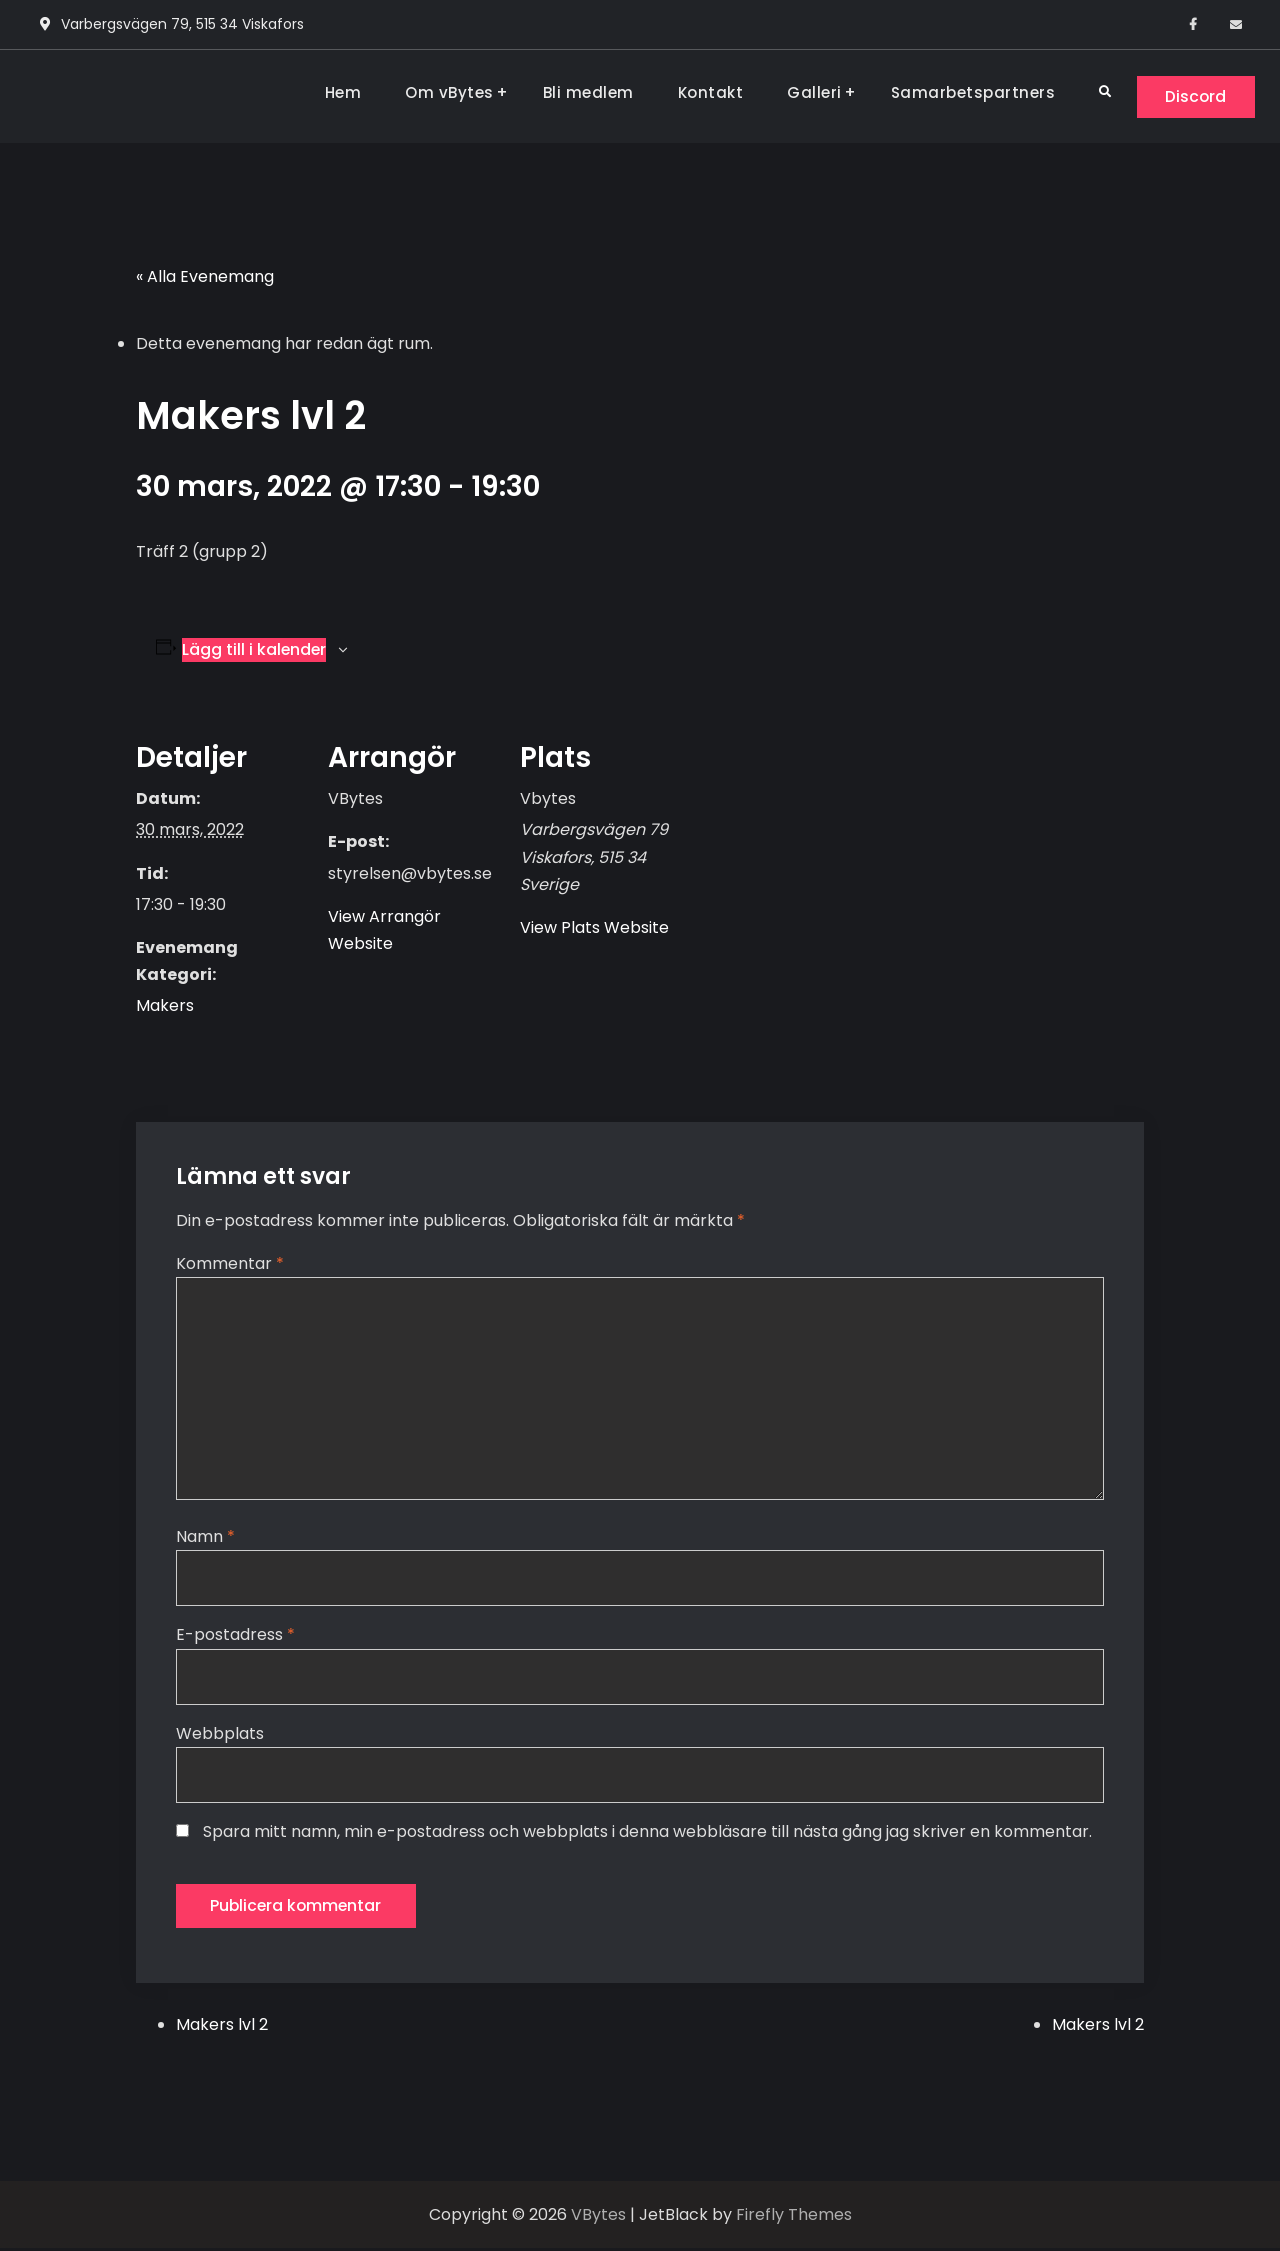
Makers (165, 1006)
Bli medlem (584, 92)
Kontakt (707, 92)
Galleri (810, 92)
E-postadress (235, 1636)
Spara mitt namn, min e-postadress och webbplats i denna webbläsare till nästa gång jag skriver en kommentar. (647, 1832)
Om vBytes (445, 92)
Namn (205, 1537)
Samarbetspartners (969, 92)
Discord (1194, 96)
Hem (339, 92)
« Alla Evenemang (205, 277)
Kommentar (230, 1263)
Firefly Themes (794, 2216)
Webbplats (220, 1734)
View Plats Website (594, 928)
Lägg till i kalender (255, 649)
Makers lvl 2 (222, 2026)
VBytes (598, 2216)
